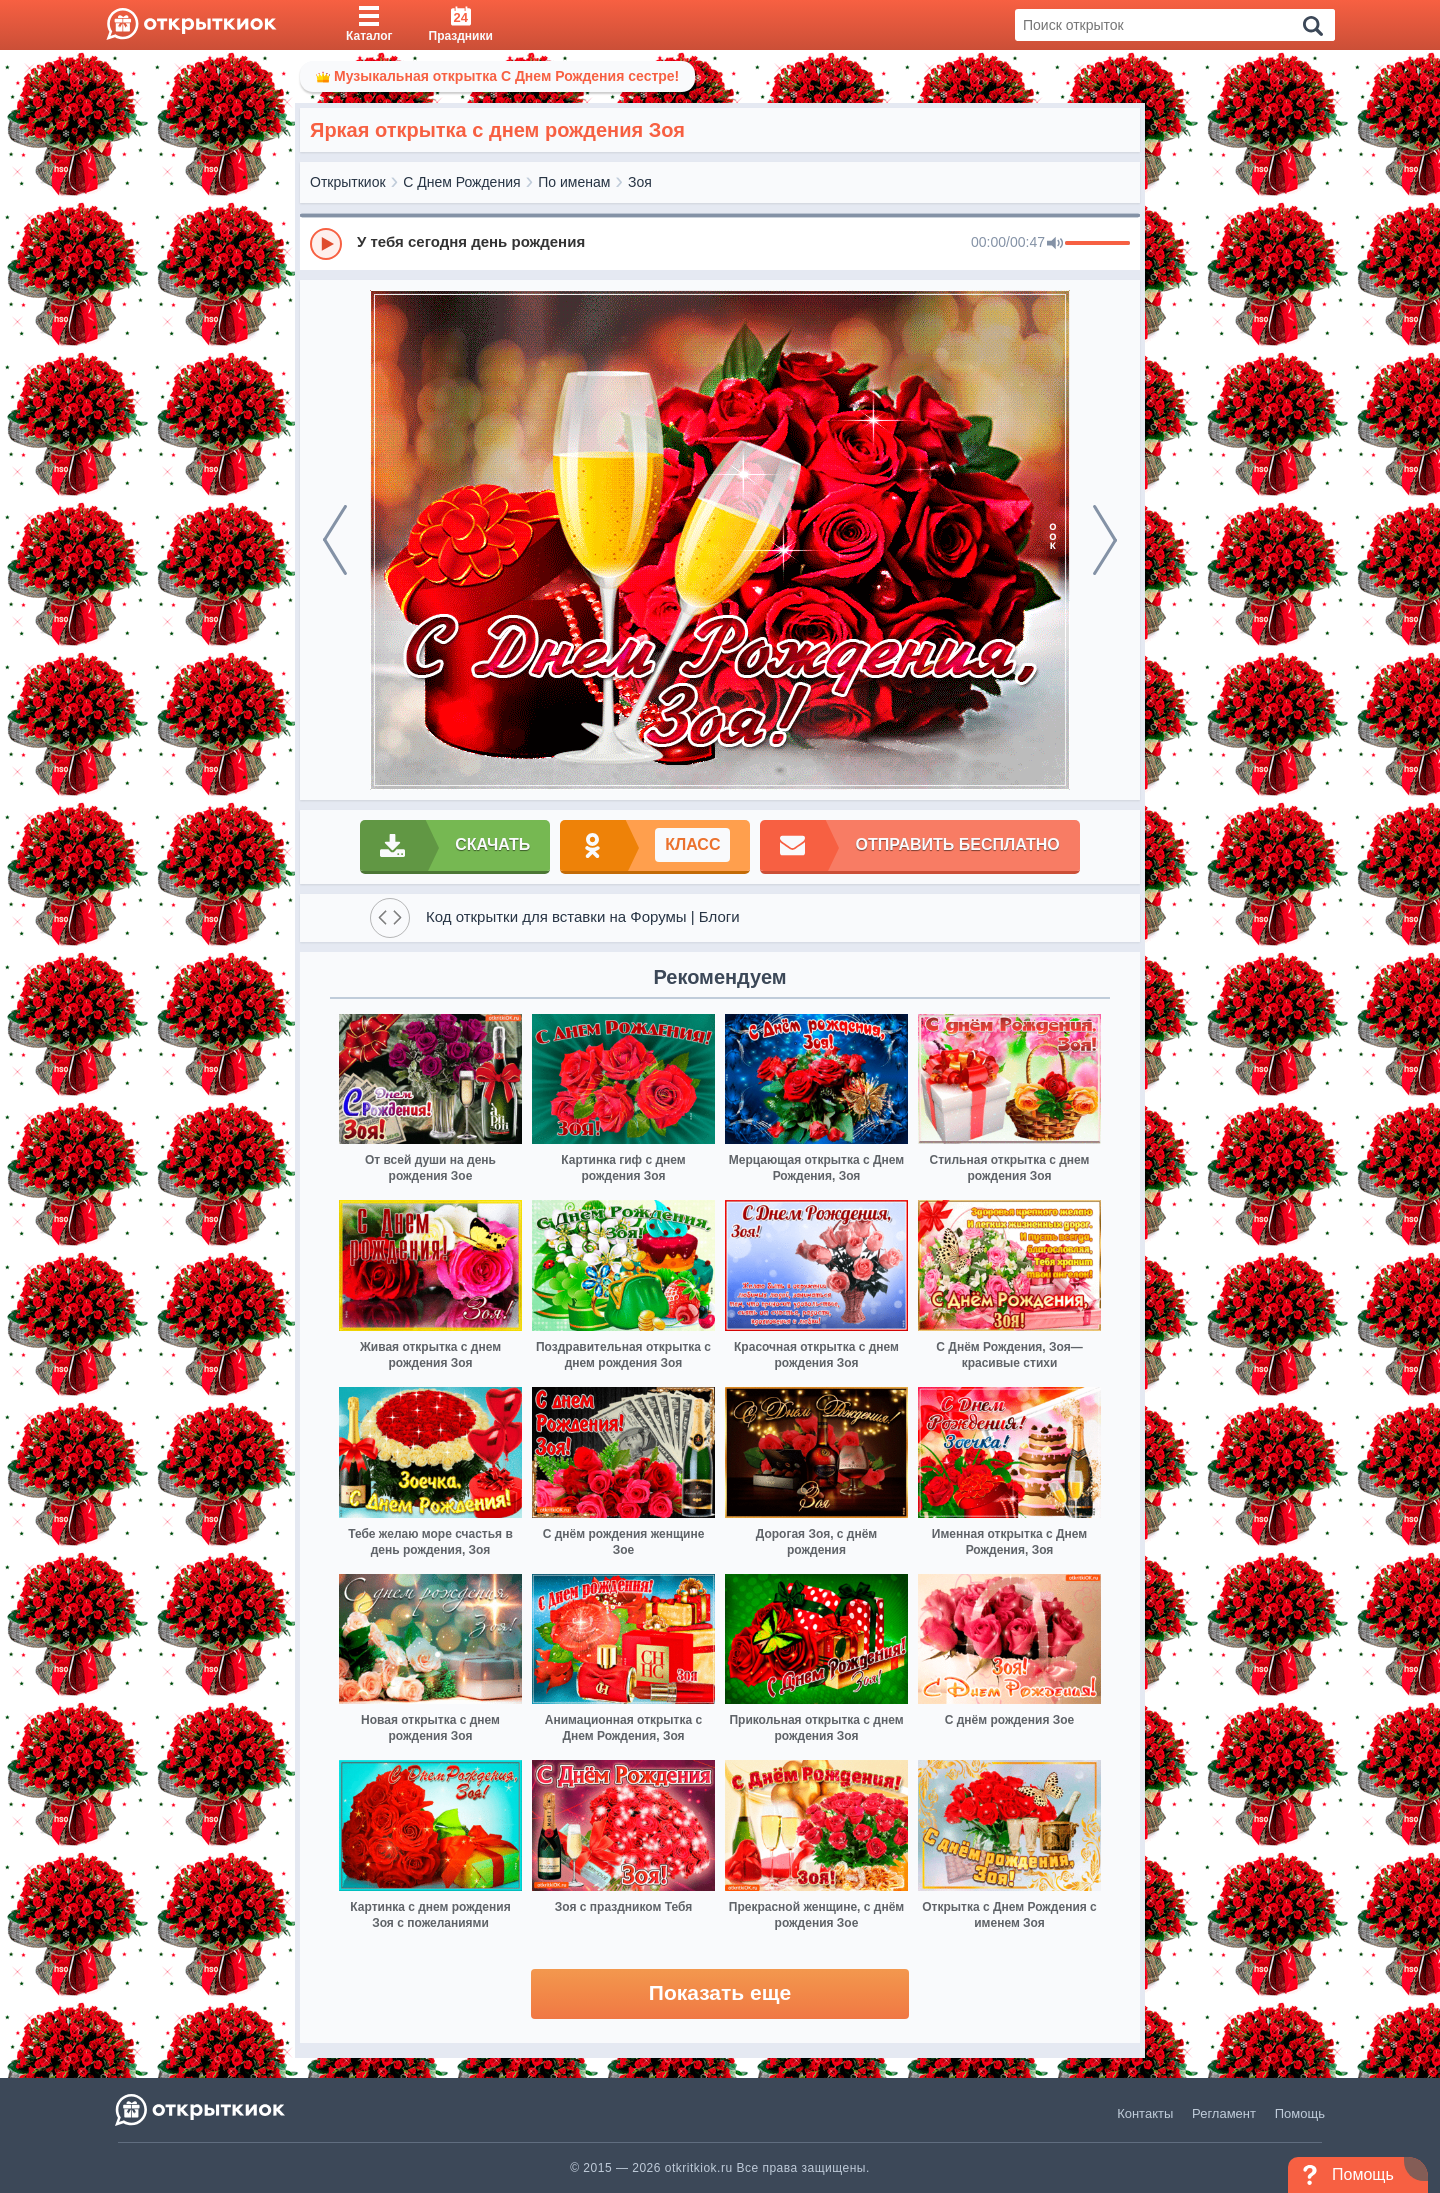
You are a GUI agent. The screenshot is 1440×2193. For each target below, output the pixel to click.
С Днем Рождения (461, 182)
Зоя (640, 182)
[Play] (326, 244)
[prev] (335, 540)
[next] (1105, 540)
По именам (574, 182)
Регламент (1224, 2113)
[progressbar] (1097, 244)
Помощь (1300, 2113)
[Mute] (1055, 244)
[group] (720, 243)
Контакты (1145, 2113)
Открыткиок (348, 182)
